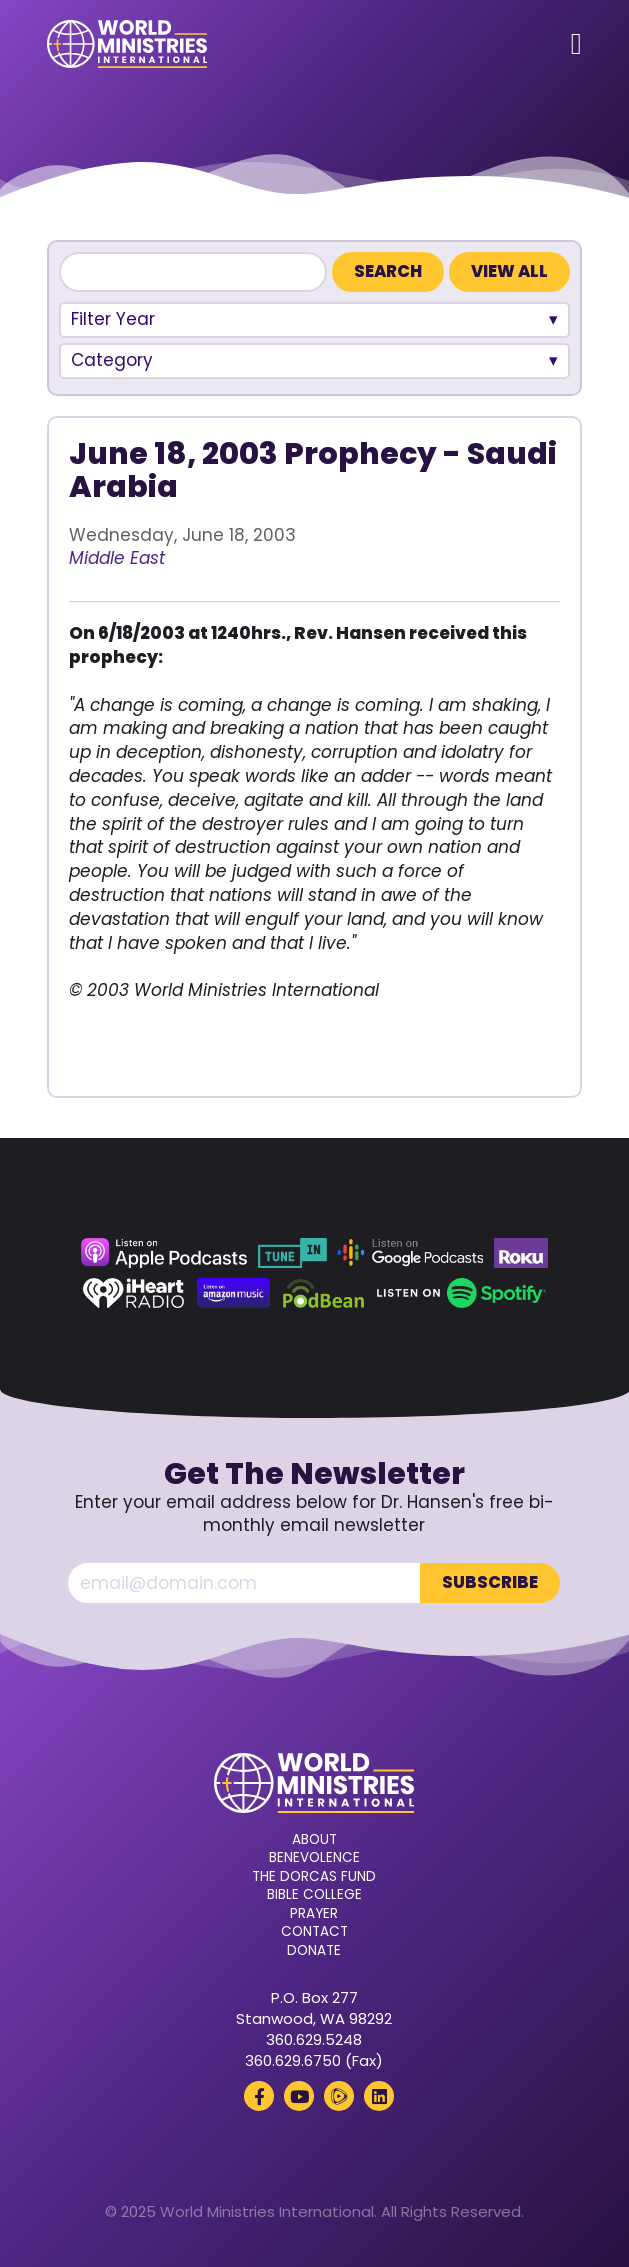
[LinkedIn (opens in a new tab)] (379, 2096)
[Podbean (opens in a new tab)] (323, 1293)
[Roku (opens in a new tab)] (521, 1253)
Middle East (117, 558)
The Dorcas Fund (314, 1877)
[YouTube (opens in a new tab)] (299, 2096)
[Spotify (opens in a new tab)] (461, 1293)
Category (112, 360)
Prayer (314, 1914)
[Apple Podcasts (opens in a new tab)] (164, 1253)
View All (509, 271)
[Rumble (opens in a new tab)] (339, 2096)
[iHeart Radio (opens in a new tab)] (133, 1293)
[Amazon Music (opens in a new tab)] (234, 1293)
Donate (314, 1951)
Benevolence (314, 1858)
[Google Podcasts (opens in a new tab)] (410, 1253)
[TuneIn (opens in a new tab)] (292, 1253)
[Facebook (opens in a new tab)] (259, 2096)
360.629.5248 (314, 2039)
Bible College (314, 1895)
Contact (314, 1932)
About (314, 1840)
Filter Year (113, 319)
